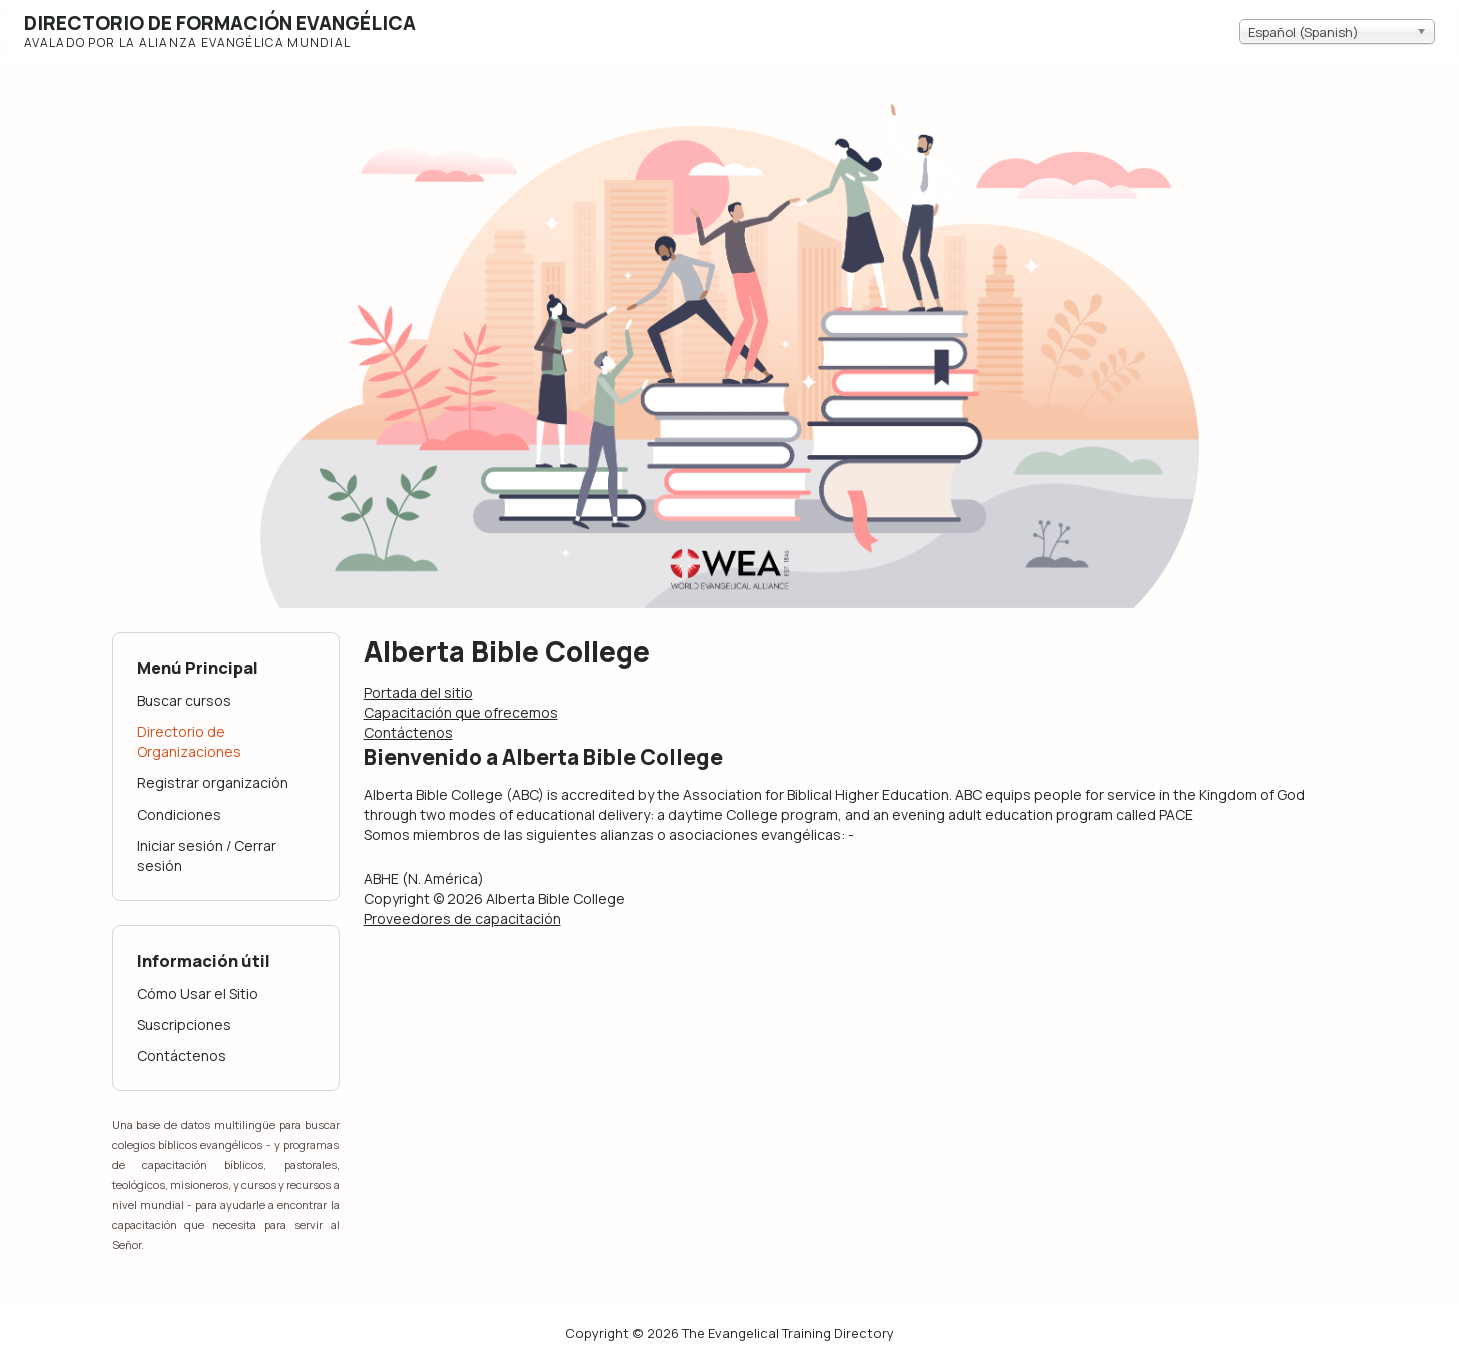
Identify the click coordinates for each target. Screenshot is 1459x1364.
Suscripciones (184, 1024)
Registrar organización (212, 782)
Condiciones (179, 814)
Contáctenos (181, 1055)
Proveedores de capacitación (462, 918)
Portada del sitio (418, 692)
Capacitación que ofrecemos (461, 712)
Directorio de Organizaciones (189, 741)
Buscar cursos (184, 700)
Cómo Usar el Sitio (197, 993)
